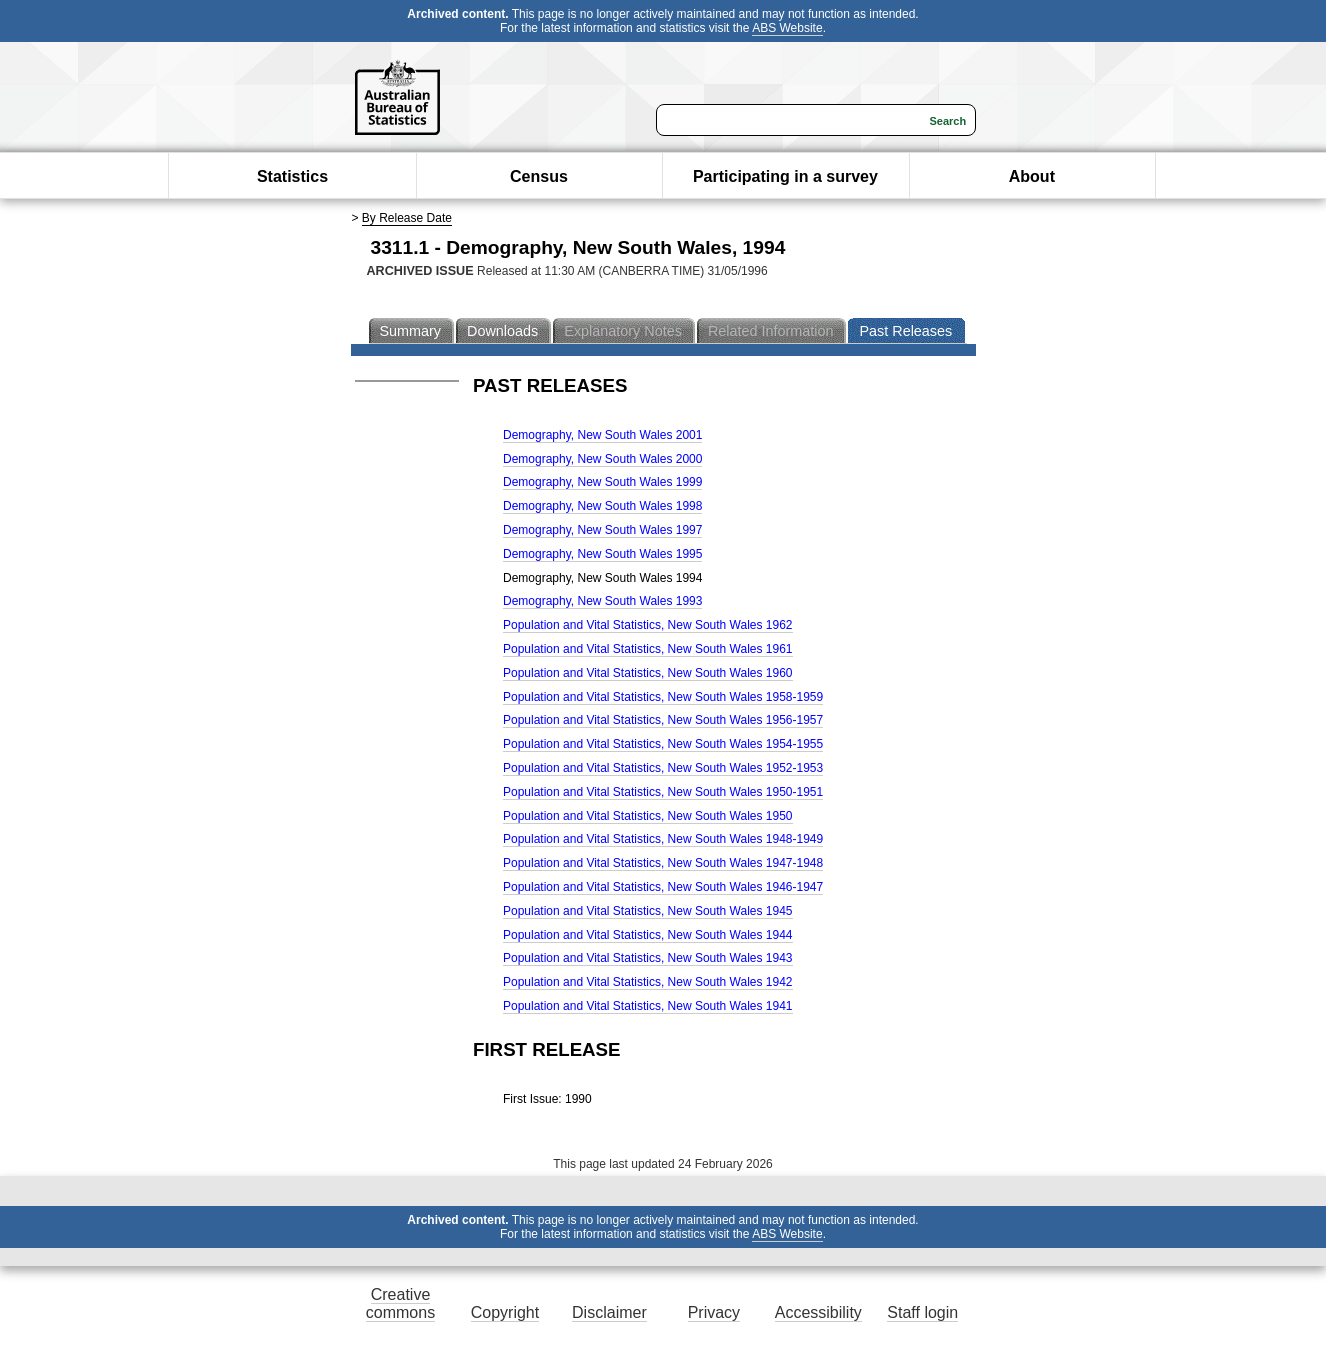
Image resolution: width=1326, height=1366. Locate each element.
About (1032, 176)
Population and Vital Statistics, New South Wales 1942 (648, 982)
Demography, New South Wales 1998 (602, 506)
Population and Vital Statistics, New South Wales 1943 (648, 958)
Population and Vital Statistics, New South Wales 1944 (648, 935)
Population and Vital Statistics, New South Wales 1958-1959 (663, 697)
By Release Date (407, 218)
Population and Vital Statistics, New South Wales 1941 (648, 1006)
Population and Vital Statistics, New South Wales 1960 (648, 673)
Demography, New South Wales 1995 (602, 554)
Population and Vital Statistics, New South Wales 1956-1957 (663, 720)
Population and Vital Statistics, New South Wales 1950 (648, 816)
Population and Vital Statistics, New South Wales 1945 (648, 911)
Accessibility (818, 1312)
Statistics (292, 176)
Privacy (714, 1312)
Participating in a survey (785, 176)
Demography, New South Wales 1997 (602, 530)
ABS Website (787, 28)
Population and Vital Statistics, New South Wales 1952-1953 (663, 768)
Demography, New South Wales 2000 (602, 459)
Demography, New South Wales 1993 (602, 601)
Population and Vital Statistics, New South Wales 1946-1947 (663, 887)
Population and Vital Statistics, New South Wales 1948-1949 (663, 839)
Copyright (505, 1312)
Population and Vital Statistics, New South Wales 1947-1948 (663, 863)
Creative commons (400, 1303)
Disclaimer (609, 1312)
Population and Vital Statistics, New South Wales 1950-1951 (663, 792)
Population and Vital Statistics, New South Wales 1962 (648, 625)
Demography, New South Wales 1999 (602, 482)
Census (539, 176)
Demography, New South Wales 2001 (602, 435)
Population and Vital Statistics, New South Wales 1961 (648, 649)
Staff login (922, 1312)
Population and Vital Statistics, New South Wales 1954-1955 (663, 744)
